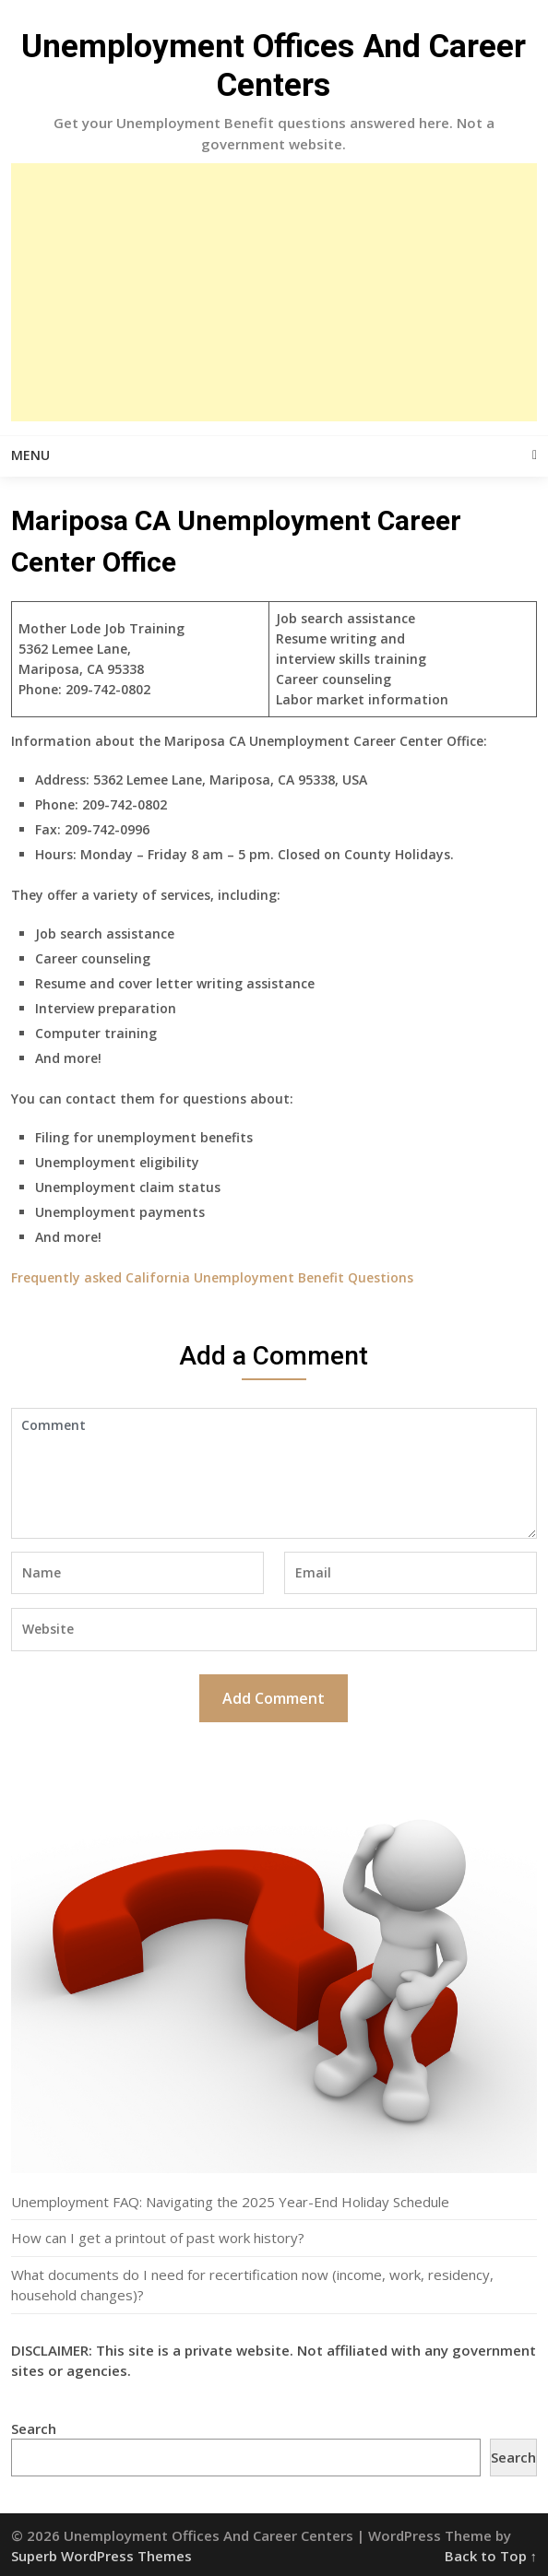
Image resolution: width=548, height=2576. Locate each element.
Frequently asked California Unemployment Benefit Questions (212, 1277)
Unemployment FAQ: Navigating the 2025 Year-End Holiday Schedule (230, 2201)
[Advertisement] (274, 292)
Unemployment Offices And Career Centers (273, 66)
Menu (30, 455)
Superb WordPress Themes (101, 2555)
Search (33, 2428)
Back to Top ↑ (491, 2555)
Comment (274, 1473)
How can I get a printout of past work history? (157, 2237)
